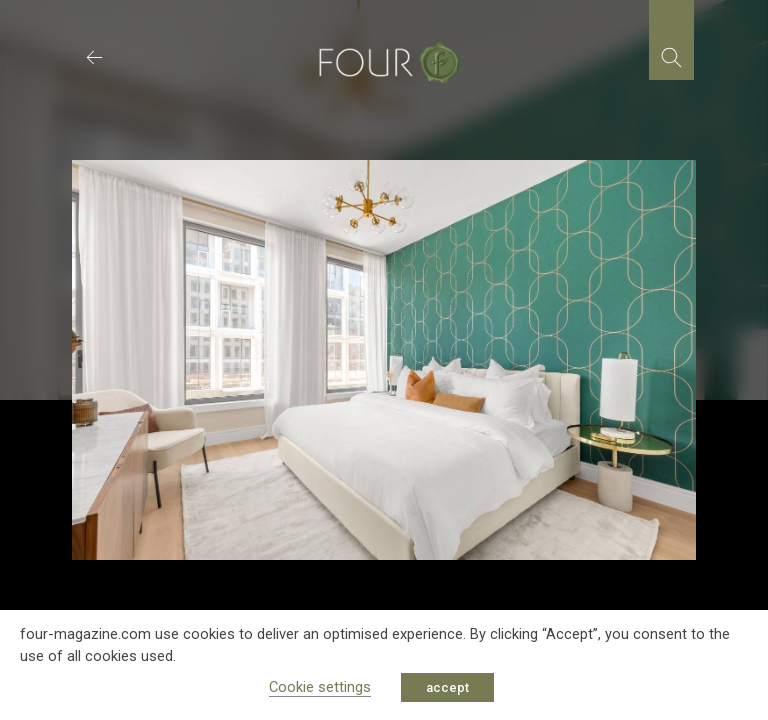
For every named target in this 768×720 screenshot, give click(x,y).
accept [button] (447, 687)
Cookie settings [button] (320, 687)
